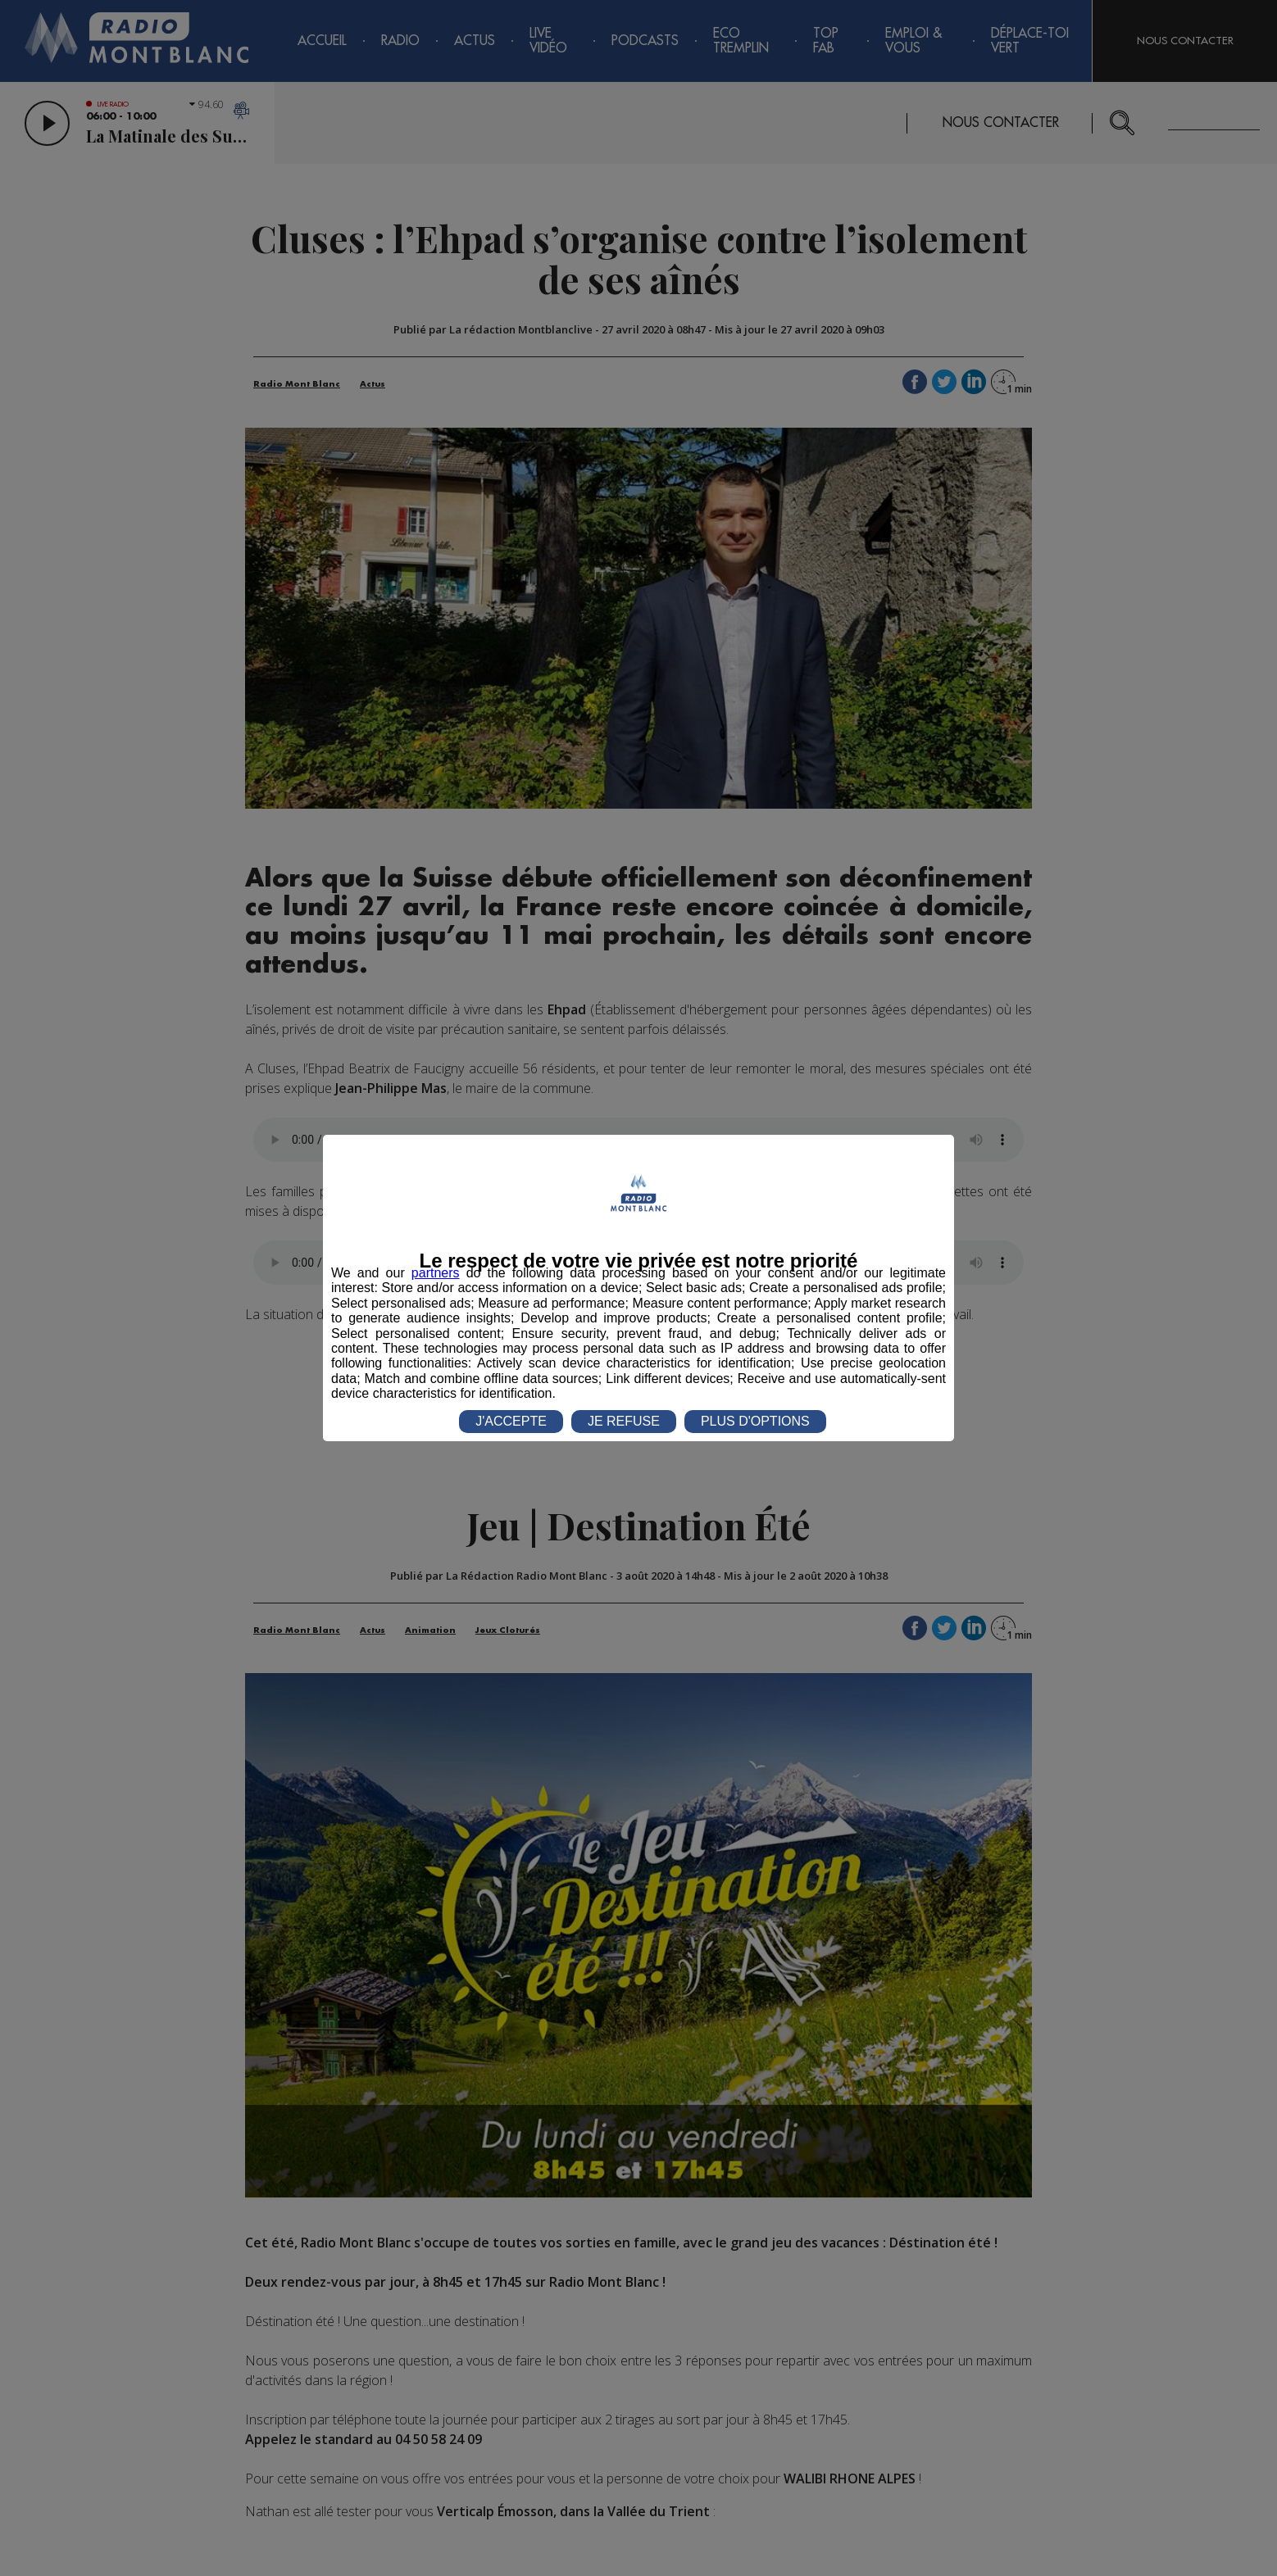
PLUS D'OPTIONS (755, 1421)
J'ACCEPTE (511, 1421)
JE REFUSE (624, 1421)
